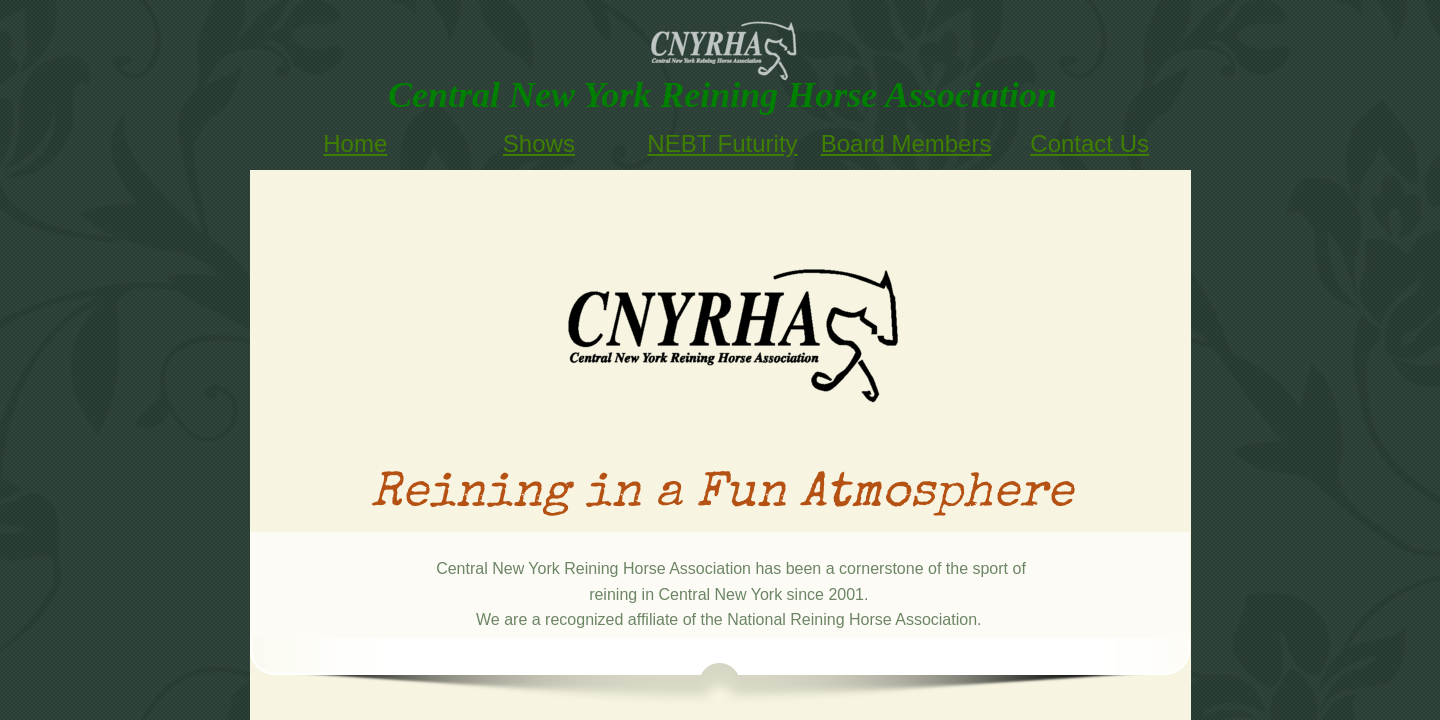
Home (355, 143)
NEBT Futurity (722, 143)
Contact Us (1089, 143)
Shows (539, 143)
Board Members (906, 143)
